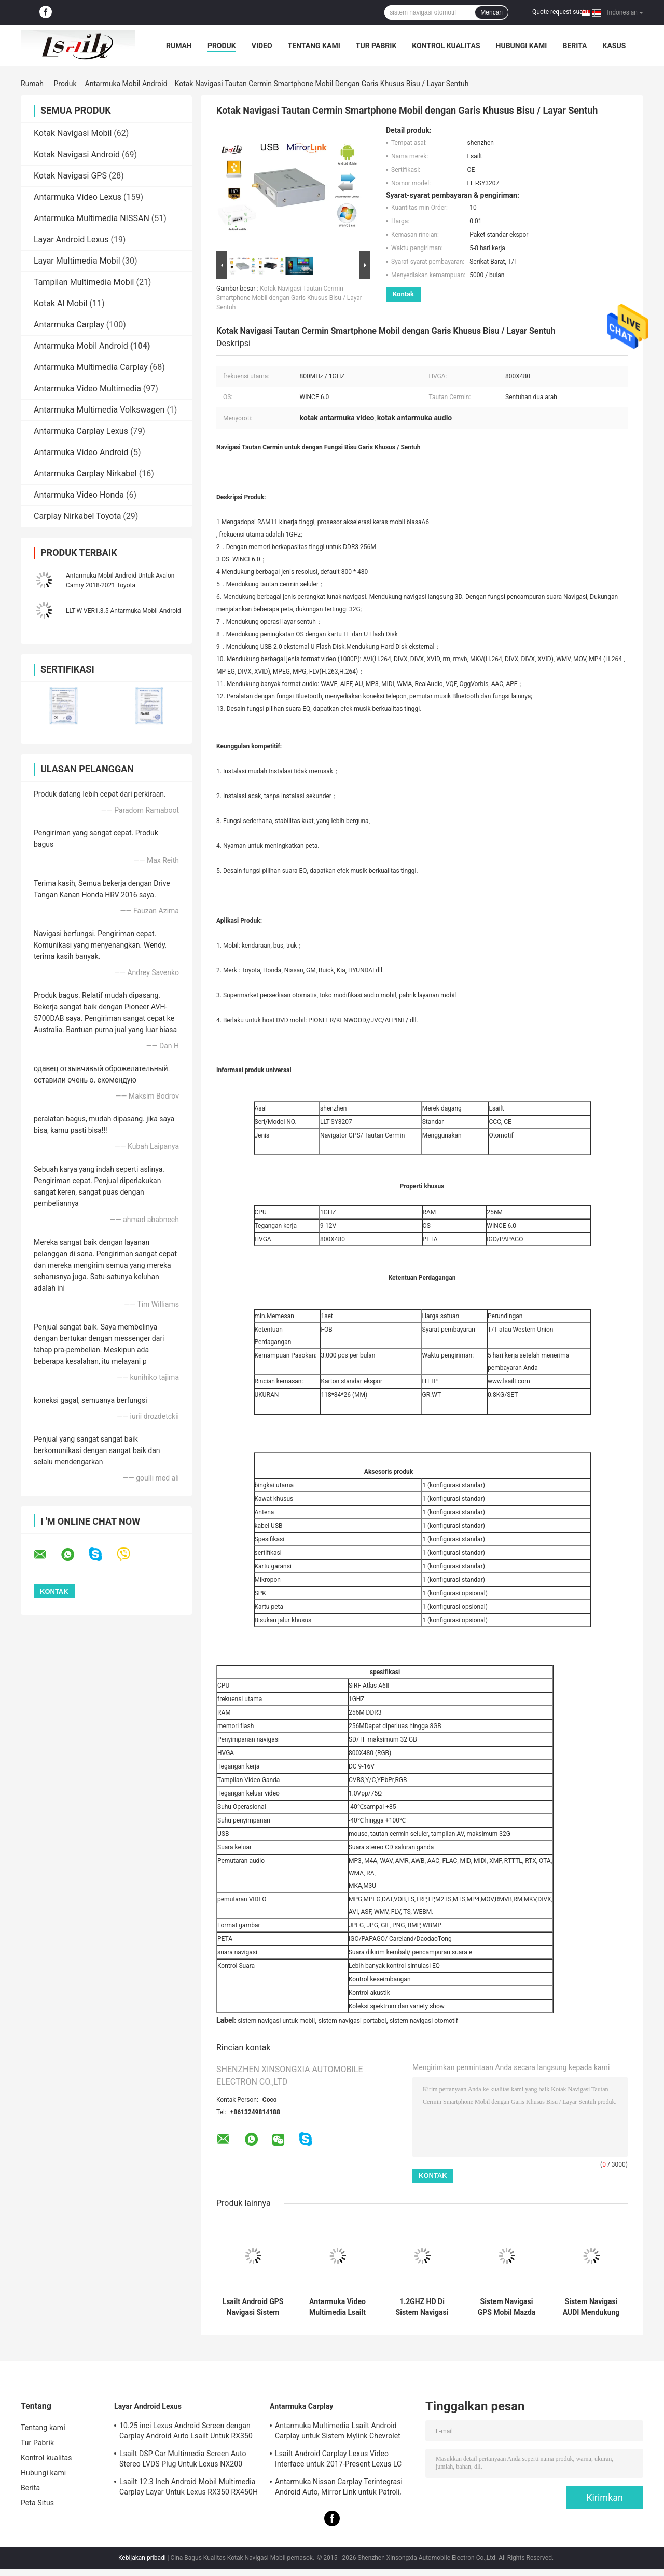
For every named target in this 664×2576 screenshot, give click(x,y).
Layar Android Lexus (71, 239)
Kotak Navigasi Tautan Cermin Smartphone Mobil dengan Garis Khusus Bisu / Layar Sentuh (289, 298)
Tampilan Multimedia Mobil (84, 282)
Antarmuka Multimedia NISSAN (91, 218)
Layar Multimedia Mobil (77, 261)
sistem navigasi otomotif (424, 2020)
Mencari (491, 12)
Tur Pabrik (376, 46)
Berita (574, 46)
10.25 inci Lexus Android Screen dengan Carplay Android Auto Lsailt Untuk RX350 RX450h (186, 2432)
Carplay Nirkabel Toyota (77, 516)
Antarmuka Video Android (81, 452)
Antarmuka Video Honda (79, 495)
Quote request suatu (560, 12)
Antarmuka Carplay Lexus (81, 431)
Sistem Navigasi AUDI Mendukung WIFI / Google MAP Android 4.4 (591, 2307)
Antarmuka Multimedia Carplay (91, 367)
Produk (222, 46)
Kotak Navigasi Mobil (73, 133)
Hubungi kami (521, 46)
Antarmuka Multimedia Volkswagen (99, 410)
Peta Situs (37, 2503)
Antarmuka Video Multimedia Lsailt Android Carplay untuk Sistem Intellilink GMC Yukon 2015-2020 (337, 2307)
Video (262, 46)
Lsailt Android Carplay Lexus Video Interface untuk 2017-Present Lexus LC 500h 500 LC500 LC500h (338, 2460)
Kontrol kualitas (446, 46)
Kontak (403, 294)
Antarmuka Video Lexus (77, 197)
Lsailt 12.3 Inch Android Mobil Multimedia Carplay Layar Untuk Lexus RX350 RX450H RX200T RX (188, 2488)
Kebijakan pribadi (142, 2557)
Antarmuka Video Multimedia (87, 388)
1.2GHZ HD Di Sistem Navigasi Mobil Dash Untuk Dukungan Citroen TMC (422, 2307)
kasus (614, 46)
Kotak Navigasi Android (77, 154)
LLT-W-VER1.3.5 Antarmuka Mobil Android (123, 610)
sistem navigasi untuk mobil (276, 2020)
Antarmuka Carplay (69, 325)
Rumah (179, 46)
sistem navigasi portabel (352, 2020)
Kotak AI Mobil (61, 303)
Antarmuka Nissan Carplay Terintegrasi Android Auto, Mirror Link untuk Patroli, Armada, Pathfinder (339, 2488)
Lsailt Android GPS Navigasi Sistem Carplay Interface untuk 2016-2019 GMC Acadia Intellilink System (253, 2307)
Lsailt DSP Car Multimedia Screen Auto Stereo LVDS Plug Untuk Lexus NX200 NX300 (182, 2460)
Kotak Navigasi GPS (70, 176)
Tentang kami (314, 46)
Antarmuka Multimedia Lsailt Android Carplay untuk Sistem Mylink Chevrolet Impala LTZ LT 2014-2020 (337, 2432)
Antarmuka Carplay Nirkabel (85, 473)
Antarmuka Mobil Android (126, 83)
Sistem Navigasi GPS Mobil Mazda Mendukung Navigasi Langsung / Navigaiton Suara (507, 2307)
